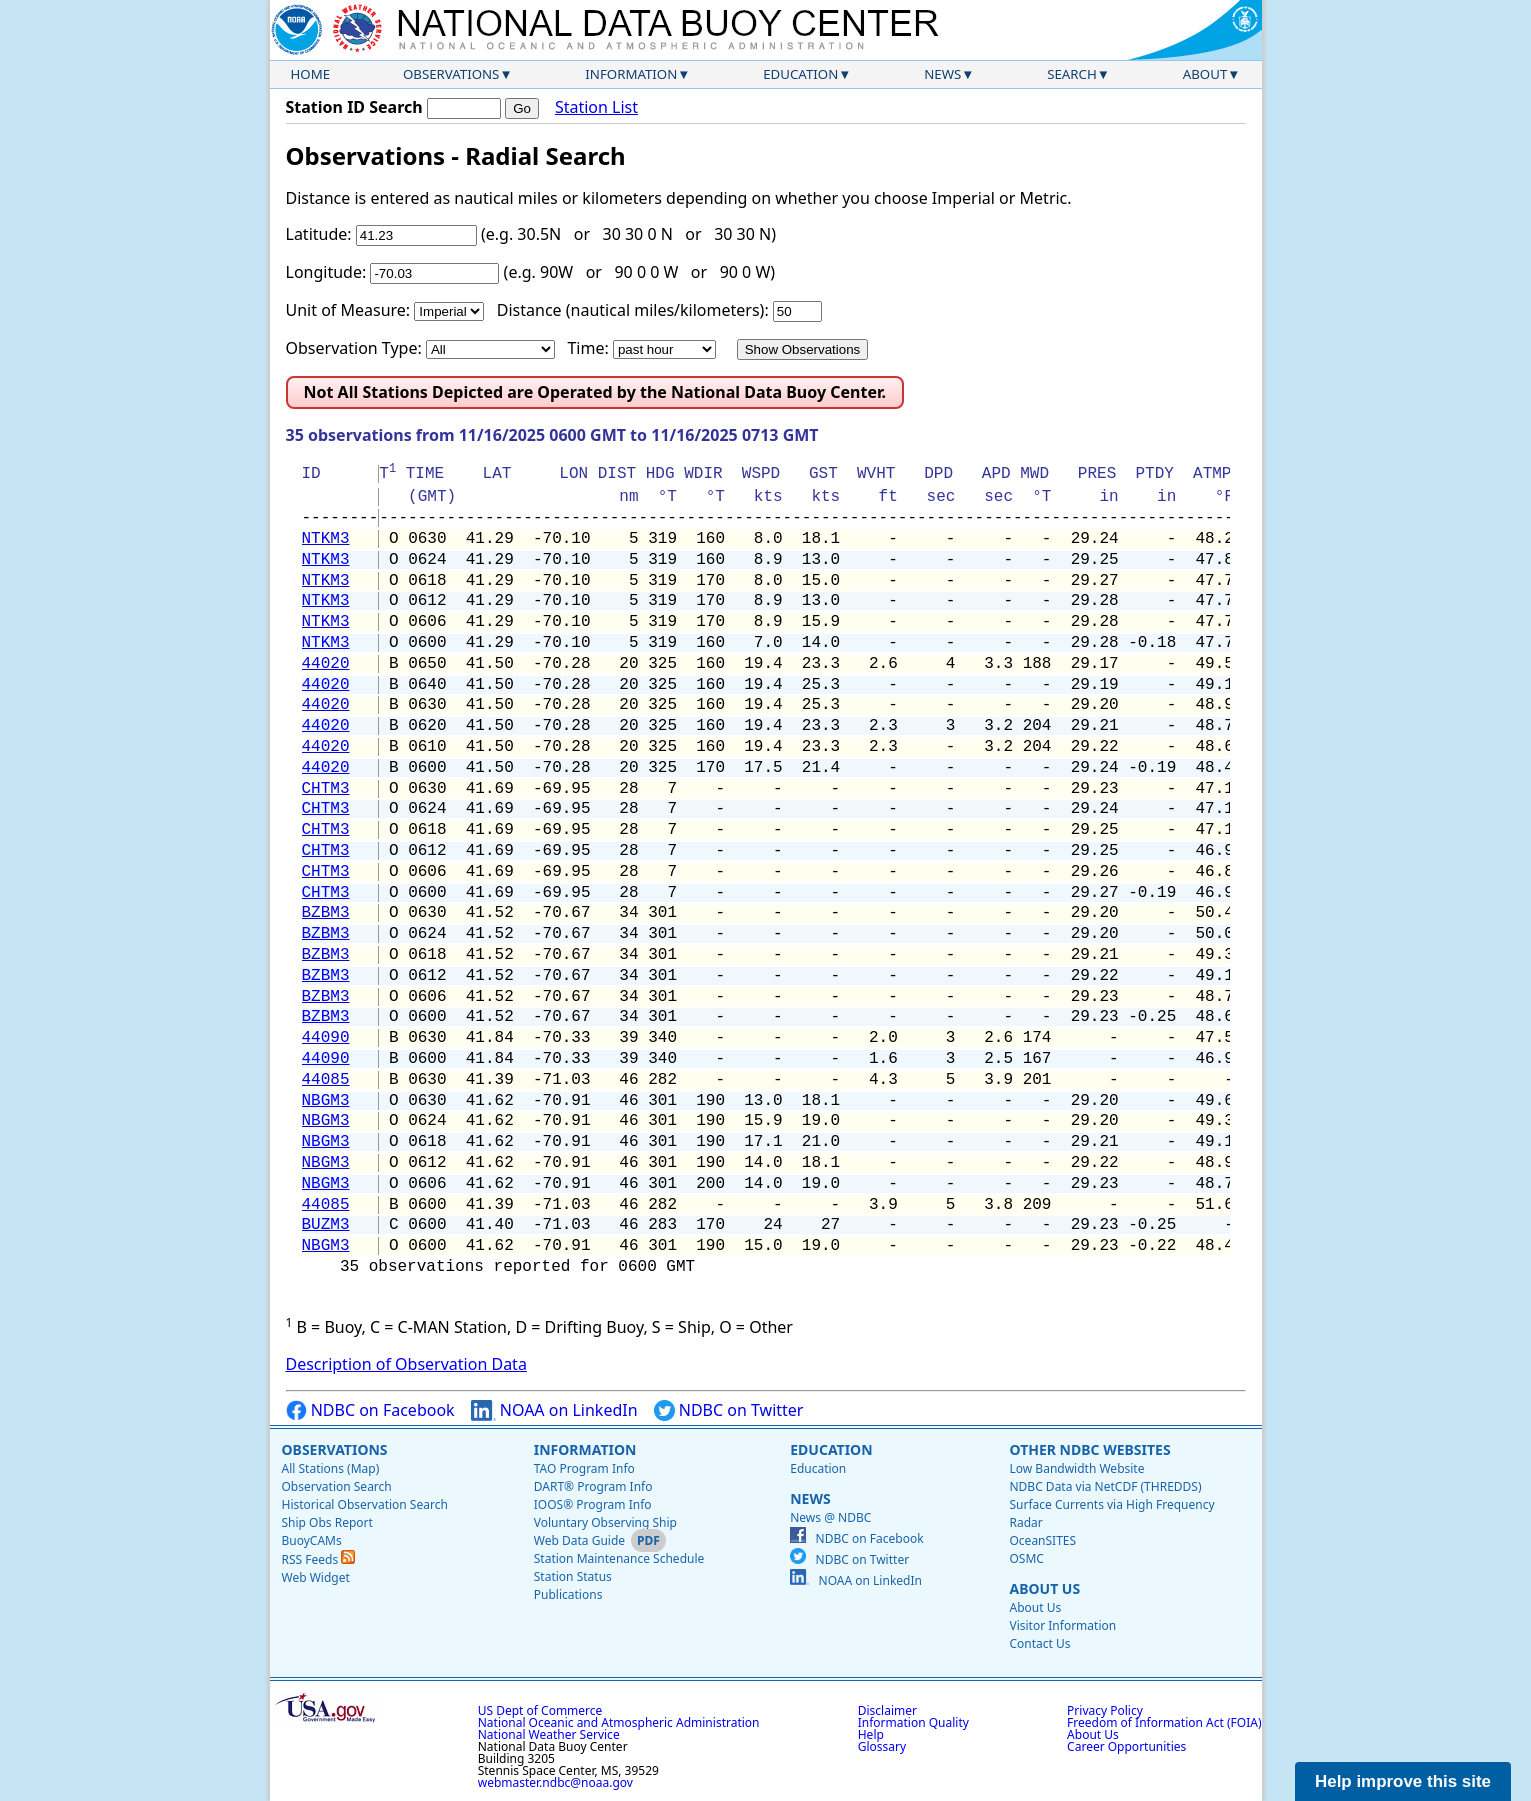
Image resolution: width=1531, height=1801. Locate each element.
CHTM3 (326, 789)
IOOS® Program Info (593, 1504)
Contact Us (1039, 1643)
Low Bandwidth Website (1076, 1468)
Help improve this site (1403, 1781)
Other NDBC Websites (1089, 1449)
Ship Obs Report (327, 1522)
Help (871, 1734)
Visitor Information (1062, 1625)
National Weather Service (549, 1734)
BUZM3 (326, 1225)
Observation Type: (354, 348)
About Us (1044, 1588)
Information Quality (913, 1722)
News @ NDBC (830, 1517)
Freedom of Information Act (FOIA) (1164, 1722)
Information (631, 74)
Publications (568, 1594)
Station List (596, 107)
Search (1072, 74)
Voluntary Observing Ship (605, 1522)
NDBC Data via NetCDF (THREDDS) (1105, 1486)
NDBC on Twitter (729, 1410)
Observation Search (337, 1486)
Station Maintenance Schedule (619, 1558)
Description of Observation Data (406, 1364)
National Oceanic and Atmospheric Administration (619, 1722)
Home (311, 74)
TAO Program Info (584, 1468)
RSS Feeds (319, 1559)
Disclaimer (887, 1710)
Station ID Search (354, 107)
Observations (451, 74)
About (1205, 74)
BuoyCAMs (312, 1540)
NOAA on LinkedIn (554, 1410)
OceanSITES (1042, 1540)
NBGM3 (326, 1101)
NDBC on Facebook (370, 1410)
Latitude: (319, 234)
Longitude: (326, 272)
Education (800, 74)
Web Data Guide (579, 1540)
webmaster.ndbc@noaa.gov (555, 1782)
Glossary (882, 1746)
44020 (326, 664)
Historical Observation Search (365, 1504)
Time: (587, 348)
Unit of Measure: (348, 310)
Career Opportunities (1126, 1746)
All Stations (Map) (331, 1468)
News (942, 74)
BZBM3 (326, 913)
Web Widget (316, 1577)
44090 (326, 1038)
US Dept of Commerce (540, 1710)
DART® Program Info (593, 1486)
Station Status (573, 1576)
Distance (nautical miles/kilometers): (633, 310)
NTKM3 (326, 539)
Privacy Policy (1105, 1710)
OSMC (1026, 1558)
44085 (326, 1080)
